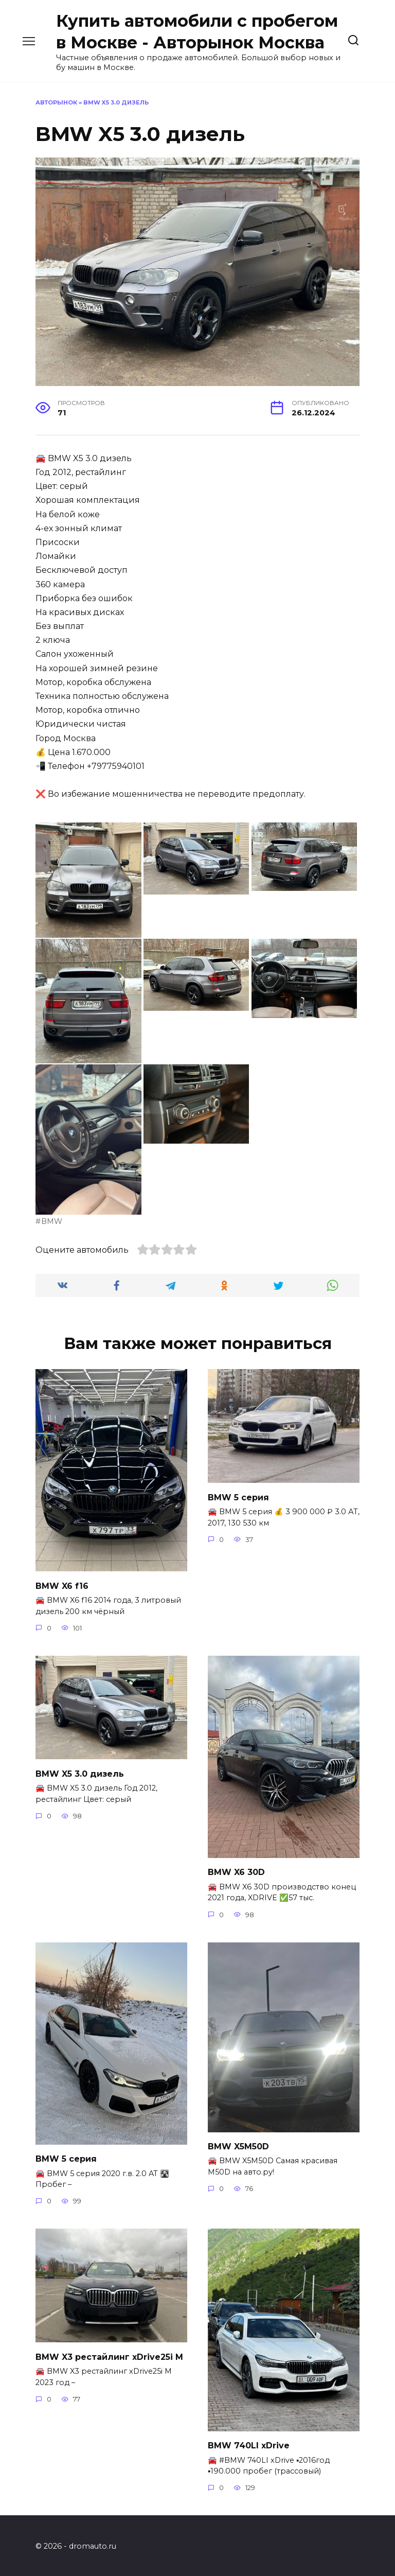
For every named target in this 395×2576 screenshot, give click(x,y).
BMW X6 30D (236, 1871)
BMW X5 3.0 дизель (79, 1772)
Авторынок (56, 102)
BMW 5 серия (238, 1496)
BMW (51, 1221)
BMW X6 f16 (61, 1585)
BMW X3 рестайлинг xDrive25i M (109, 2354)
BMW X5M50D (238, 2145)
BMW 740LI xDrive (249, 2443)
